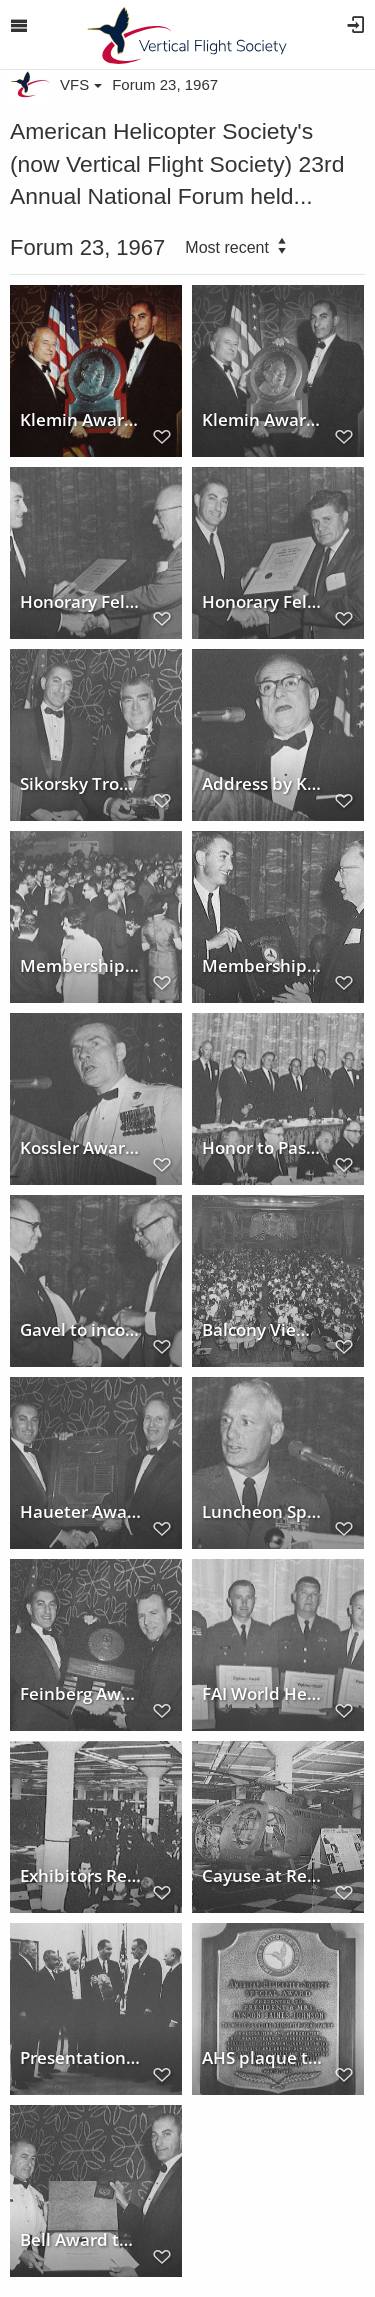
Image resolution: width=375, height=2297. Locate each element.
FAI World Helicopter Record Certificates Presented (263, 1694)
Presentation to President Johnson (81, 2058)
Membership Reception (81, 966)
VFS (81, 84)
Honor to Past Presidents (263, 1148)
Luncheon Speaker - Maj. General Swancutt (263, 1512)
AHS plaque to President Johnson (263, 2058)
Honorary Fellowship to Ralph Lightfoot (263, 602)
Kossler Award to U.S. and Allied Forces (81, 1148)
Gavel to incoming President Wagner (81, 1330)
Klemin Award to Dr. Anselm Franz (81, 420)
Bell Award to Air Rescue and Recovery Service (81, 2240)
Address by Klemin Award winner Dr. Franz (263, 784)
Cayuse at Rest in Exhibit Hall (263, 1876)
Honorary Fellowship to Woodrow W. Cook (81, 602)
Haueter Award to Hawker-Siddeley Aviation (81, 1512)
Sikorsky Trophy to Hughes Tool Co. (81, 784)
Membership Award (263, 966)
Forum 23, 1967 (165, 84)
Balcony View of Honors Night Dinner (263, 1330)
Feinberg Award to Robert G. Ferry (81, 1694)
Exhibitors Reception (81, 1876)
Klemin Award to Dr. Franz (263, 420)
